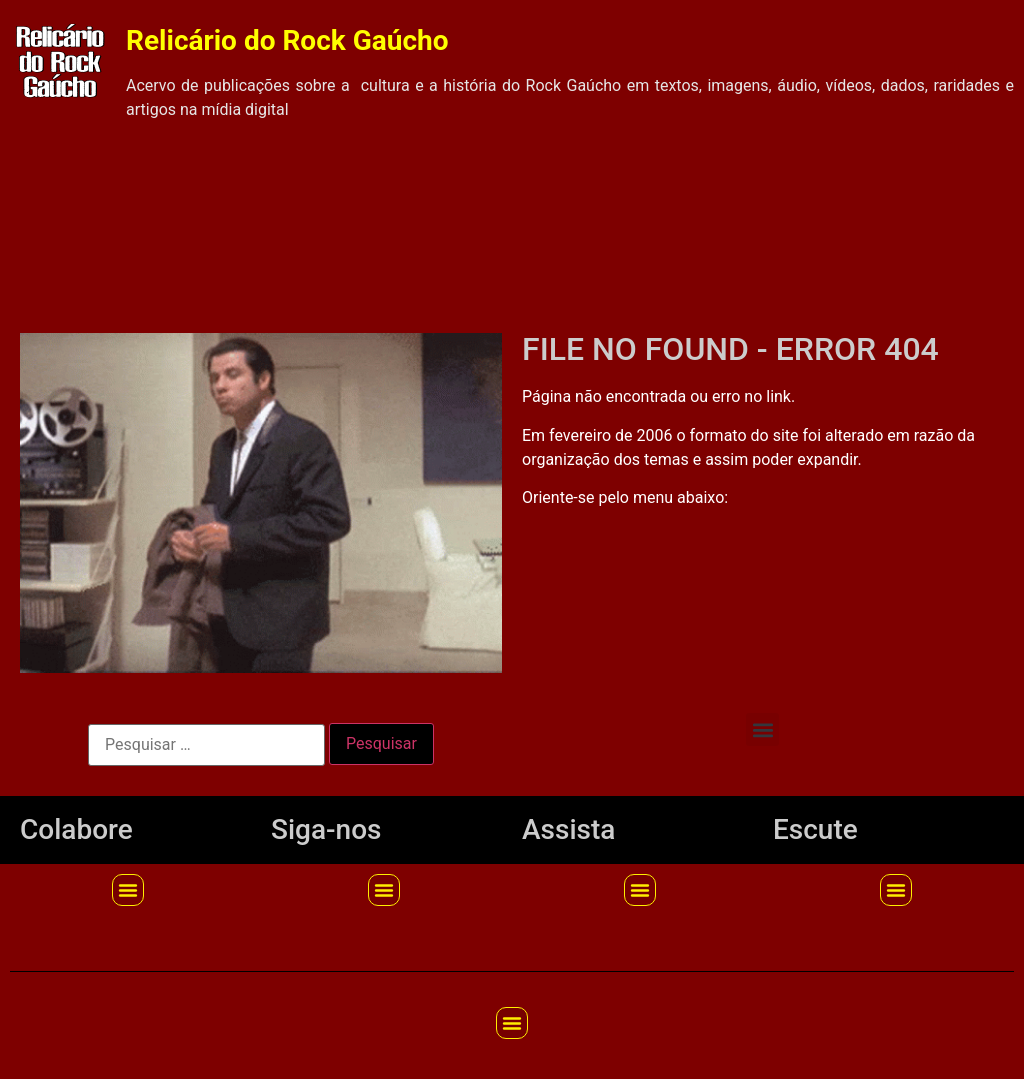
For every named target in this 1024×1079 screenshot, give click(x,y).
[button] (762, 729)
